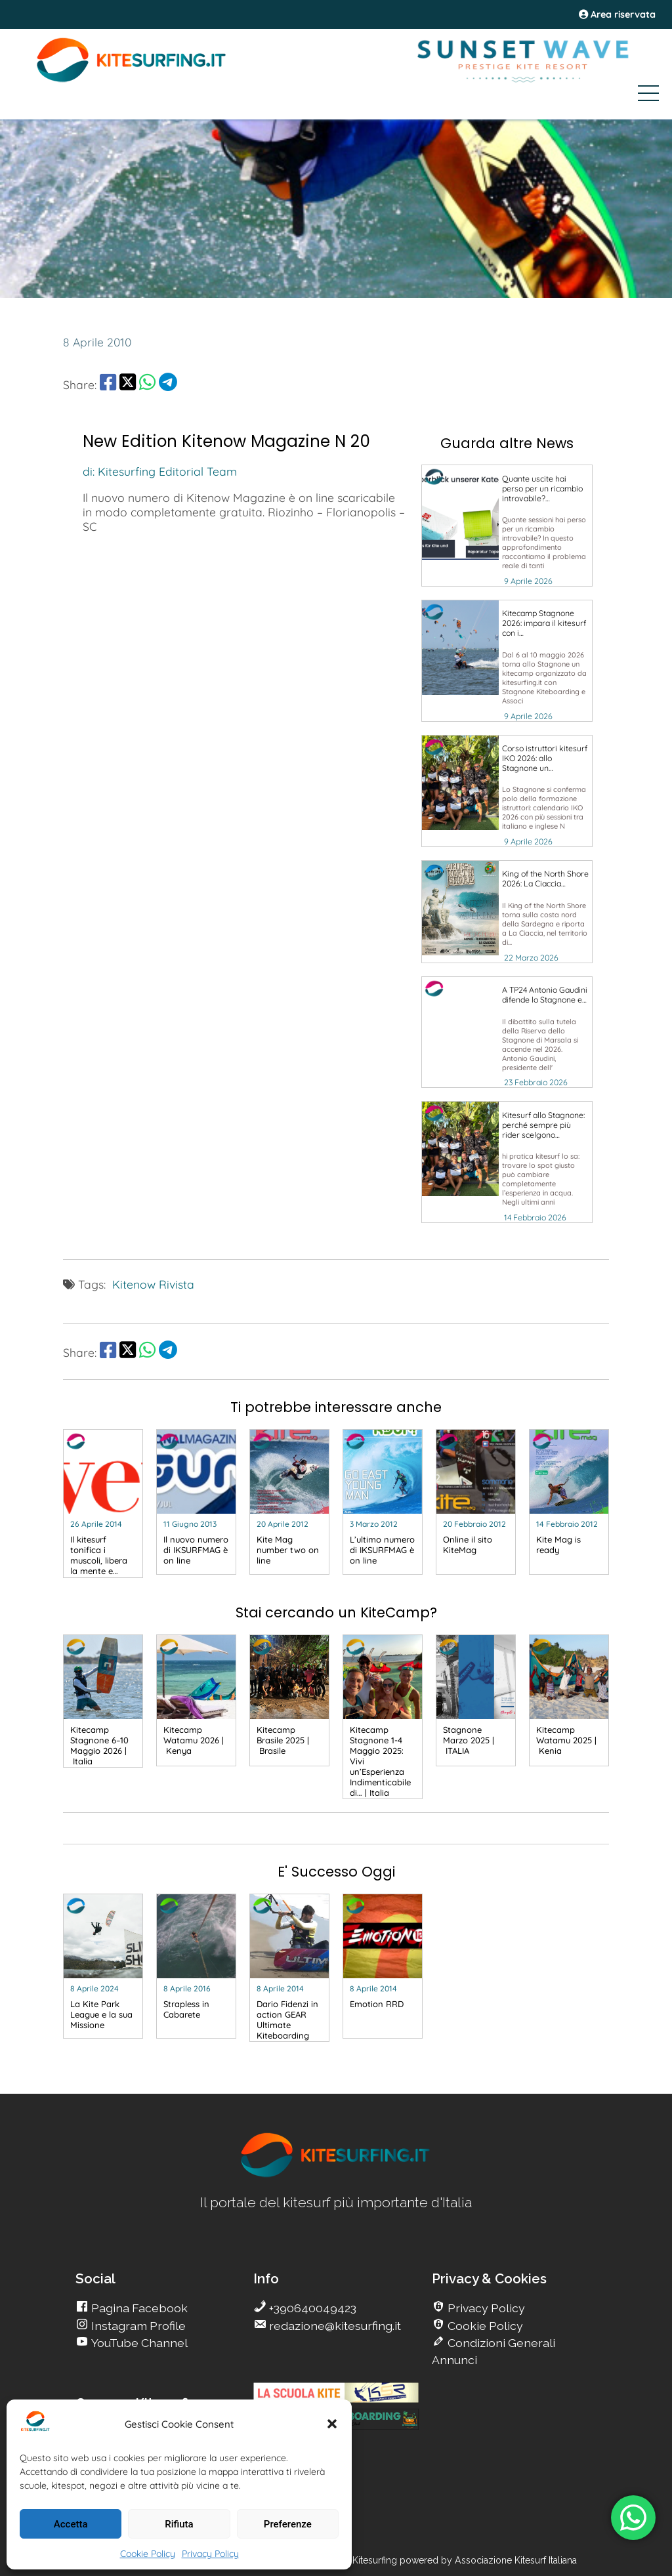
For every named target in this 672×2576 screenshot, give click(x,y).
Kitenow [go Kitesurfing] (134, 1284)
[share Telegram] (168, 384)
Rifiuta (179, 2524)
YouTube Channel (138, 2343)
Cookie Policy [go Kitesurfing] (484, 2326)
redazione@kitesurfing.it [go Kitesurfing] (333, 2326)
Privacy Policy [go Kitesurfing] (485, 2308)
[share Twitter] (127, 384)
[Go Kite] (131, 80)
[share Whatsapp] (147, 384)
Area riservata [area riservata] (617, 14)
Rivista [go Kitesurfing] (176, 1284)
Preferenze (288, 2524)
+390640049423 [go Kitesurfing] (311, 2308)
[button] (332, 2423)
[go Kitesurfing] (507, 526)
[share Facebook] (108, 384)
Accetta (71, 2524)
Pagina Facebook (138, 2308)
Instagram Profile (137, 2326)
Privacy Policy (210, 2554)
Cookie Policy (147, 2554)
